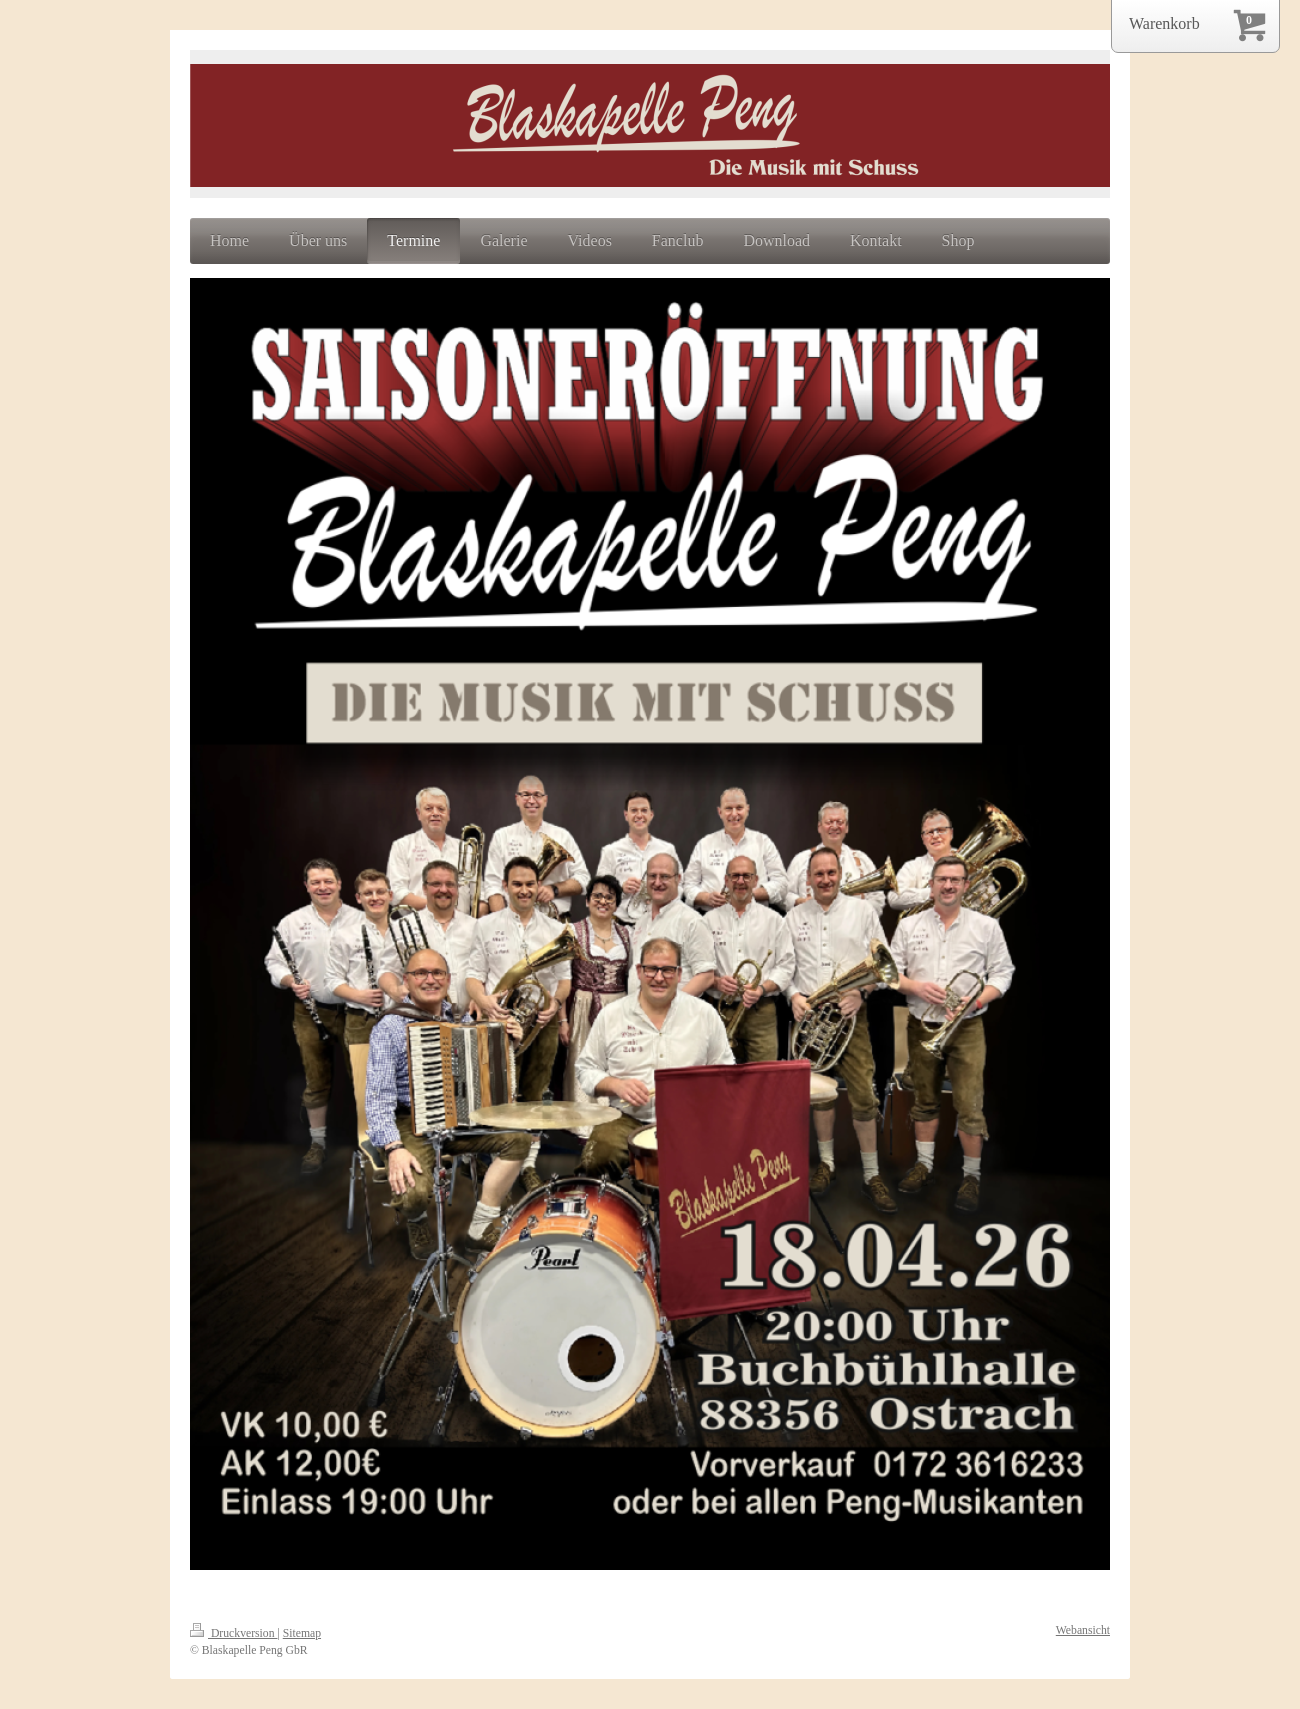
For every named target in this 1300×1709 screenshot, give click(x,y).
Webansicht (1083, 1630)
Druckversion (233, 1633)
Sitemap (302, 1633)
